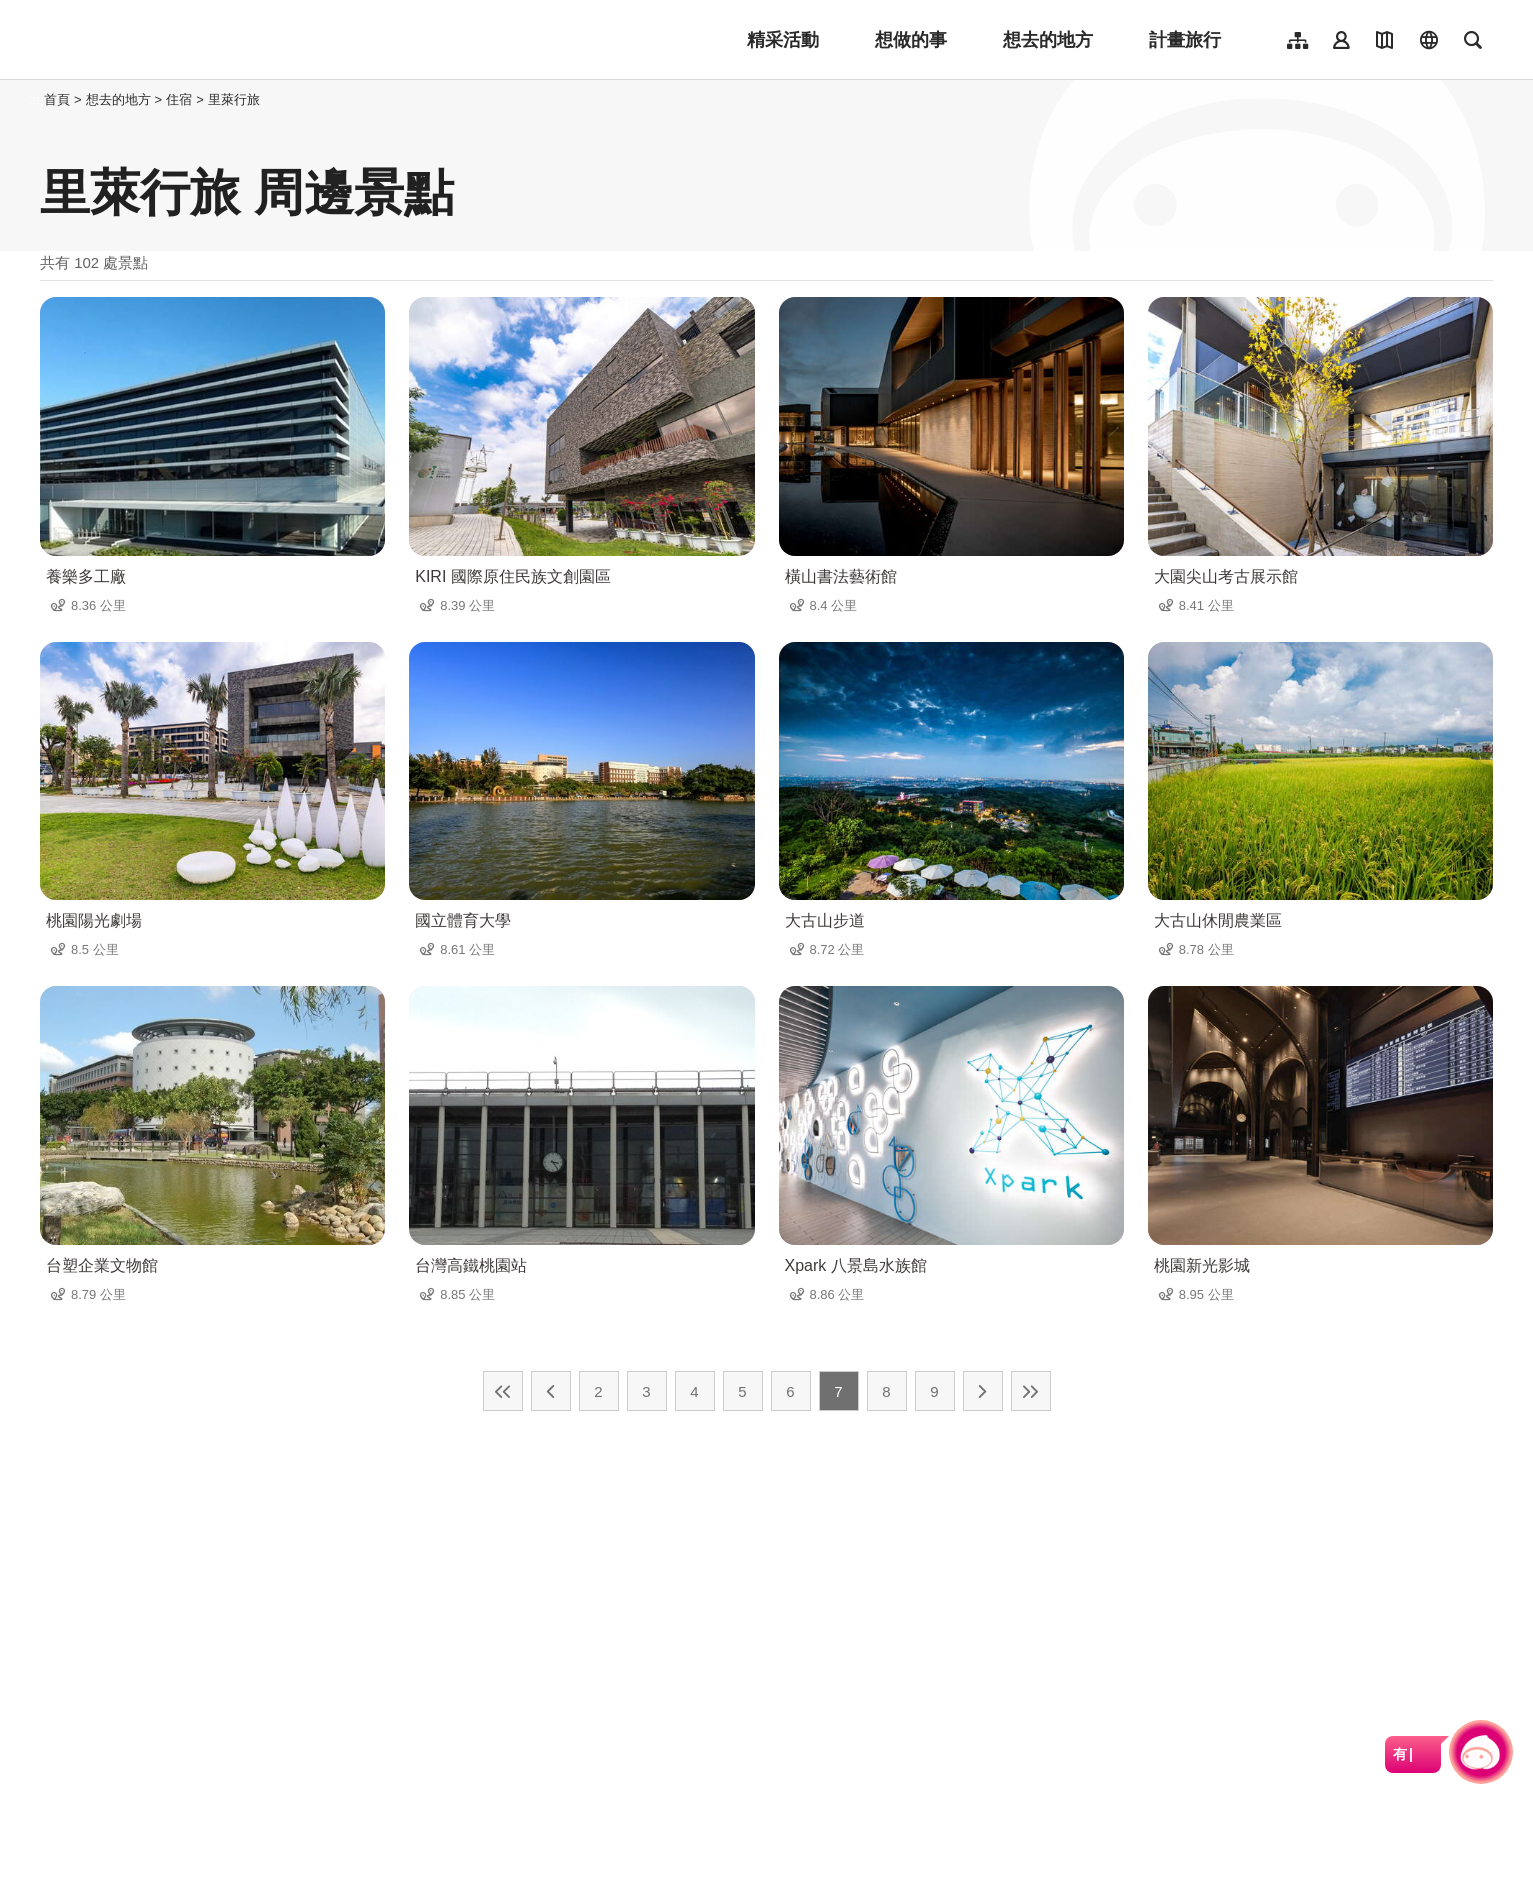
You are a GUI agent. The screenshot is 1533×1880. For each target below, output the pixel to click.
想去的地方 (1048, 40)
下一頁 (983, 1391)
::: (34, 99)
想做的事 (911, 40)
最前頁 (503, 1391)
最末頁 (1031, 1391)
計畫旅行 (1185, 40)
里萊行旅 (234, 99)
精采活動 (783, 40)
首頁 (57, 99)
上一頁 (551, 1391)
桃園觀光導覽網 (171, 40)
